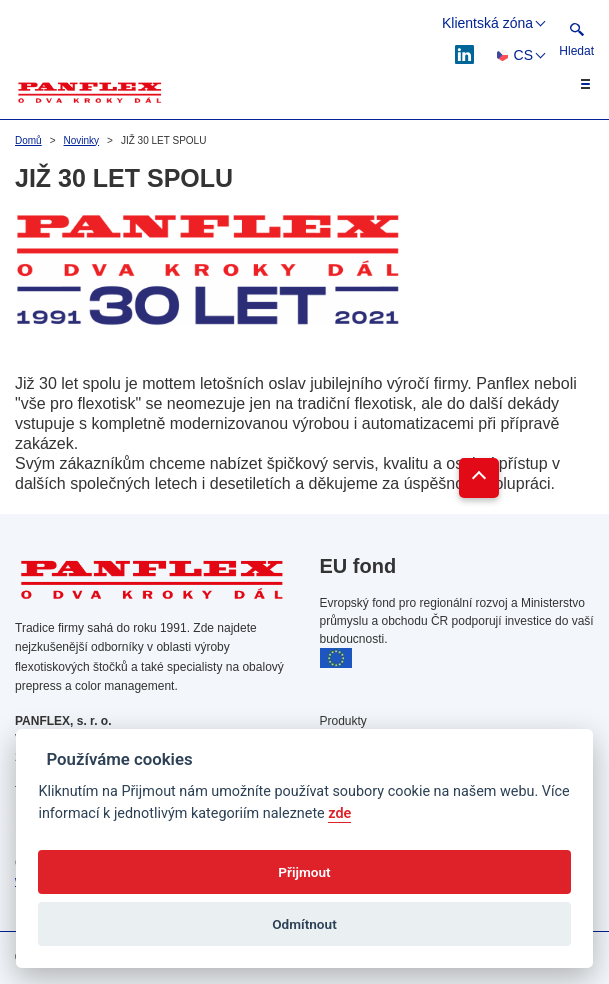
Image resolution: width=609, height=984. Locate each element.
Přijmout (304, 872)
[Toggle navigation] (574, 84)
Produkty (343, 721)
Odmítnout (304, 924)
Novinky (82, 140)
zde (339, 813)
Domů (28, 140)
